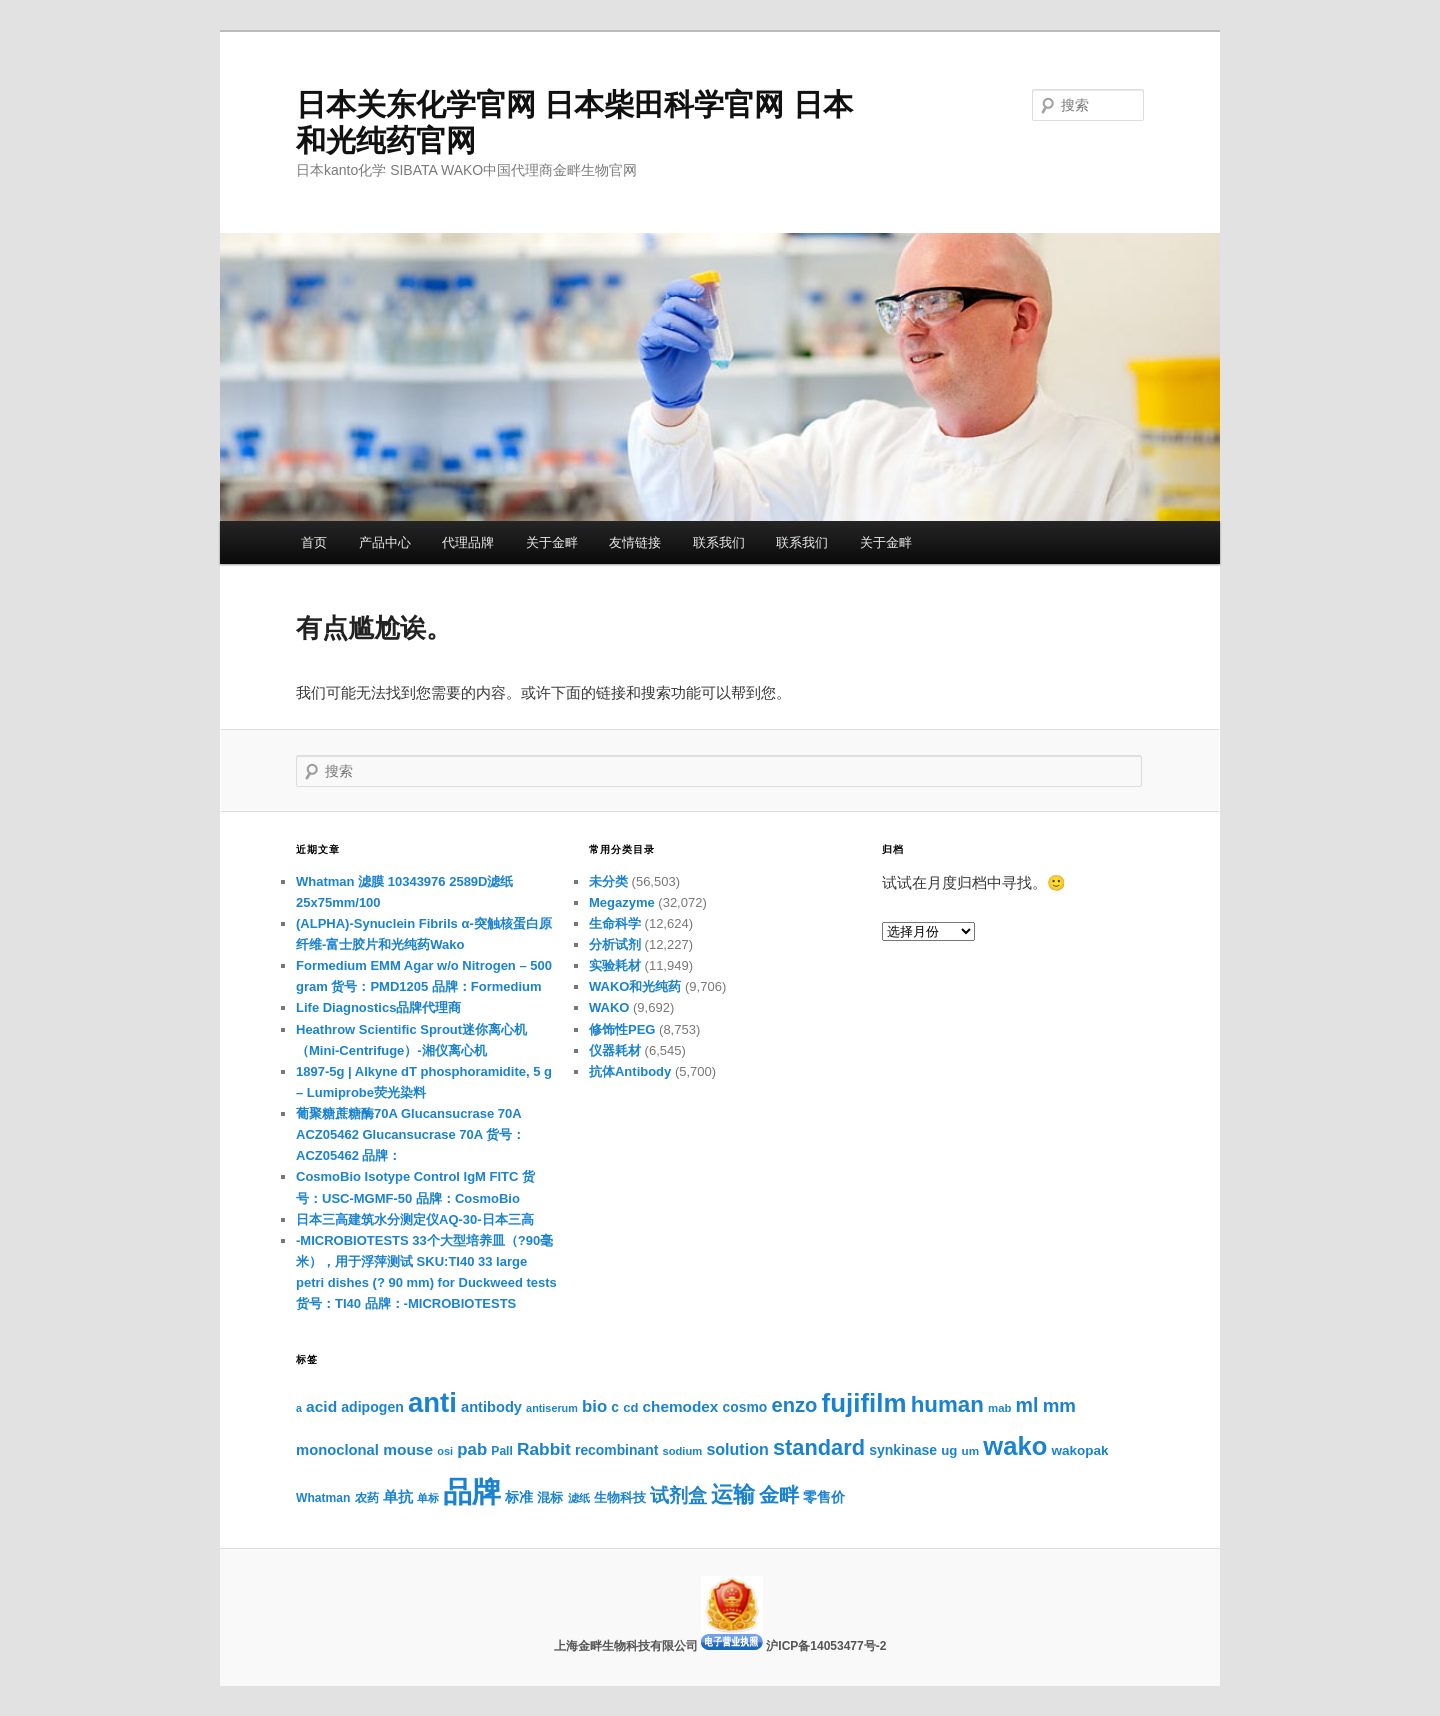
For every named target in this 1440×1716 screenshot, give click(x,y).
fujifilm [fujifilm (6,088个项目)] (864, 1403)
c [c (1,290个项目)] (615, 1407)
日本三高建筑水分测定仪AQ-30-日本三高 (415, 1219)
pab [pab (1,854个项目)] (472, 1449)
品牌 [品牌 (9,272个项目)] (472, 1491)
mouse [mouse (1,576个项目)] (408, 1449)
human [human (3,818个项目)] (947, 1404)
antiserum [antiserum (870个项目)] (552, 1408)
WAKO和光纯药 (635, 986)
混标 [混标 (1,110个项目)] (550, 1497)
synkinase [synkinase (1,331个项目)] (903, 1450)
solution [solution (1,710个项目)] (737, 1449)
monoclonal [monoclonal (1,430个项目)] (337, 1450)
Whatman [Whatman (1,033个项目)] (323, 1498)
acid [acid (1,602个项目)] (321, 1406)
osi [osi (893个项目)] (445, 1451)
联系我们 (719, 542)
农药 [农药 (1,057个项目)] (367, 1498)
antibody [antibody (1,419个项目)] (491, 1407)
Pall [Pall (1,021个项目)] (502, 1451)
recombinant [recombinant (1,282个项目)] (616, 1450)
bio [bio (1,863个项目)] (594, 1406)
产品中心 (385, 542)
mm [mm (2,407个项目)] (1059, 1405)
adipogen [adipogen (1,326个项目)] (372, 1407)
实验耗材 (615, 965)
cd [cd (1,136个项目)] (630, 1407)
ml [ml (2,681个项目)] (1027, 1405)
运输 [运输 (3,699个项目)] (733, 1494)
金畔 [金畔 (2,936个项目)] (779, 1495)
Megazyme (622, 902)
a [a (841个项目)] (299, 1408)
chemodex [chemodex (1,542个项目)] (681, 1406)
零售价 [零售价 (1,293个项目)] (824, 1497)
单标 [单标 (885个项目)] (428, 1498)
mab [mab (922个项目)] (999, 1408)
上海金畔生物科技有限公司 (627, 1646)
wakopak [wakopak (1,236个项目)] (1079, 1450)
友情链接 (635, 542)
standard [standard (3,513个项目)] (819, 1447)
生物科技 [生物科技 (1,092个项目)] (620, 1498)
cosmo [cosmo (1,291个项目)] (745, 1407)
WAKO (609, 1007)
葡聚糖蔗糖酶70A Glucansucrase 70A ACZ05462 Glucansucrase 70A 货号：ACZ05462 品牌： (410, 1134)
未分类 (608, 881)
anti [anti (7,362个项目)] (432, 1402)
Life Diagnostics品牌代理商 (378, 1007)
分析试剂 (615, 944)
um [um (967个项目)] (971, 1450)
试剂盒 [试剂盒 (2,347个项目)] (678, 1495)
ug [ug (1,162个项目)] (949, 1450)
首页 (314, 542)
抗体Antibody (630, 1071)
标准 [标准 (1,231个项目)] (519, 1497)
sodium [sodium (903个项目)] (682, 1451)
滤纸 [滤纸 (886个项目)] (579, 1498)
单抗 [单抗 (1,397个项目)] (398, 1497)
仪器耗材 (615, 1050)
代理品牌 (468, 542)
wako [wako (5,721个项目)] (1015, 1446)
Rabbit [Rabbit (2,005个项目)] (544, 1449)
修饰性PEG (622, 1029)
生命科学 (615, 923)
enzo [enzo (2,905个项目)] (794, 1405)
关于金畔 (552, 542)
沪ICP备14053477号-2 (826, 1646)
